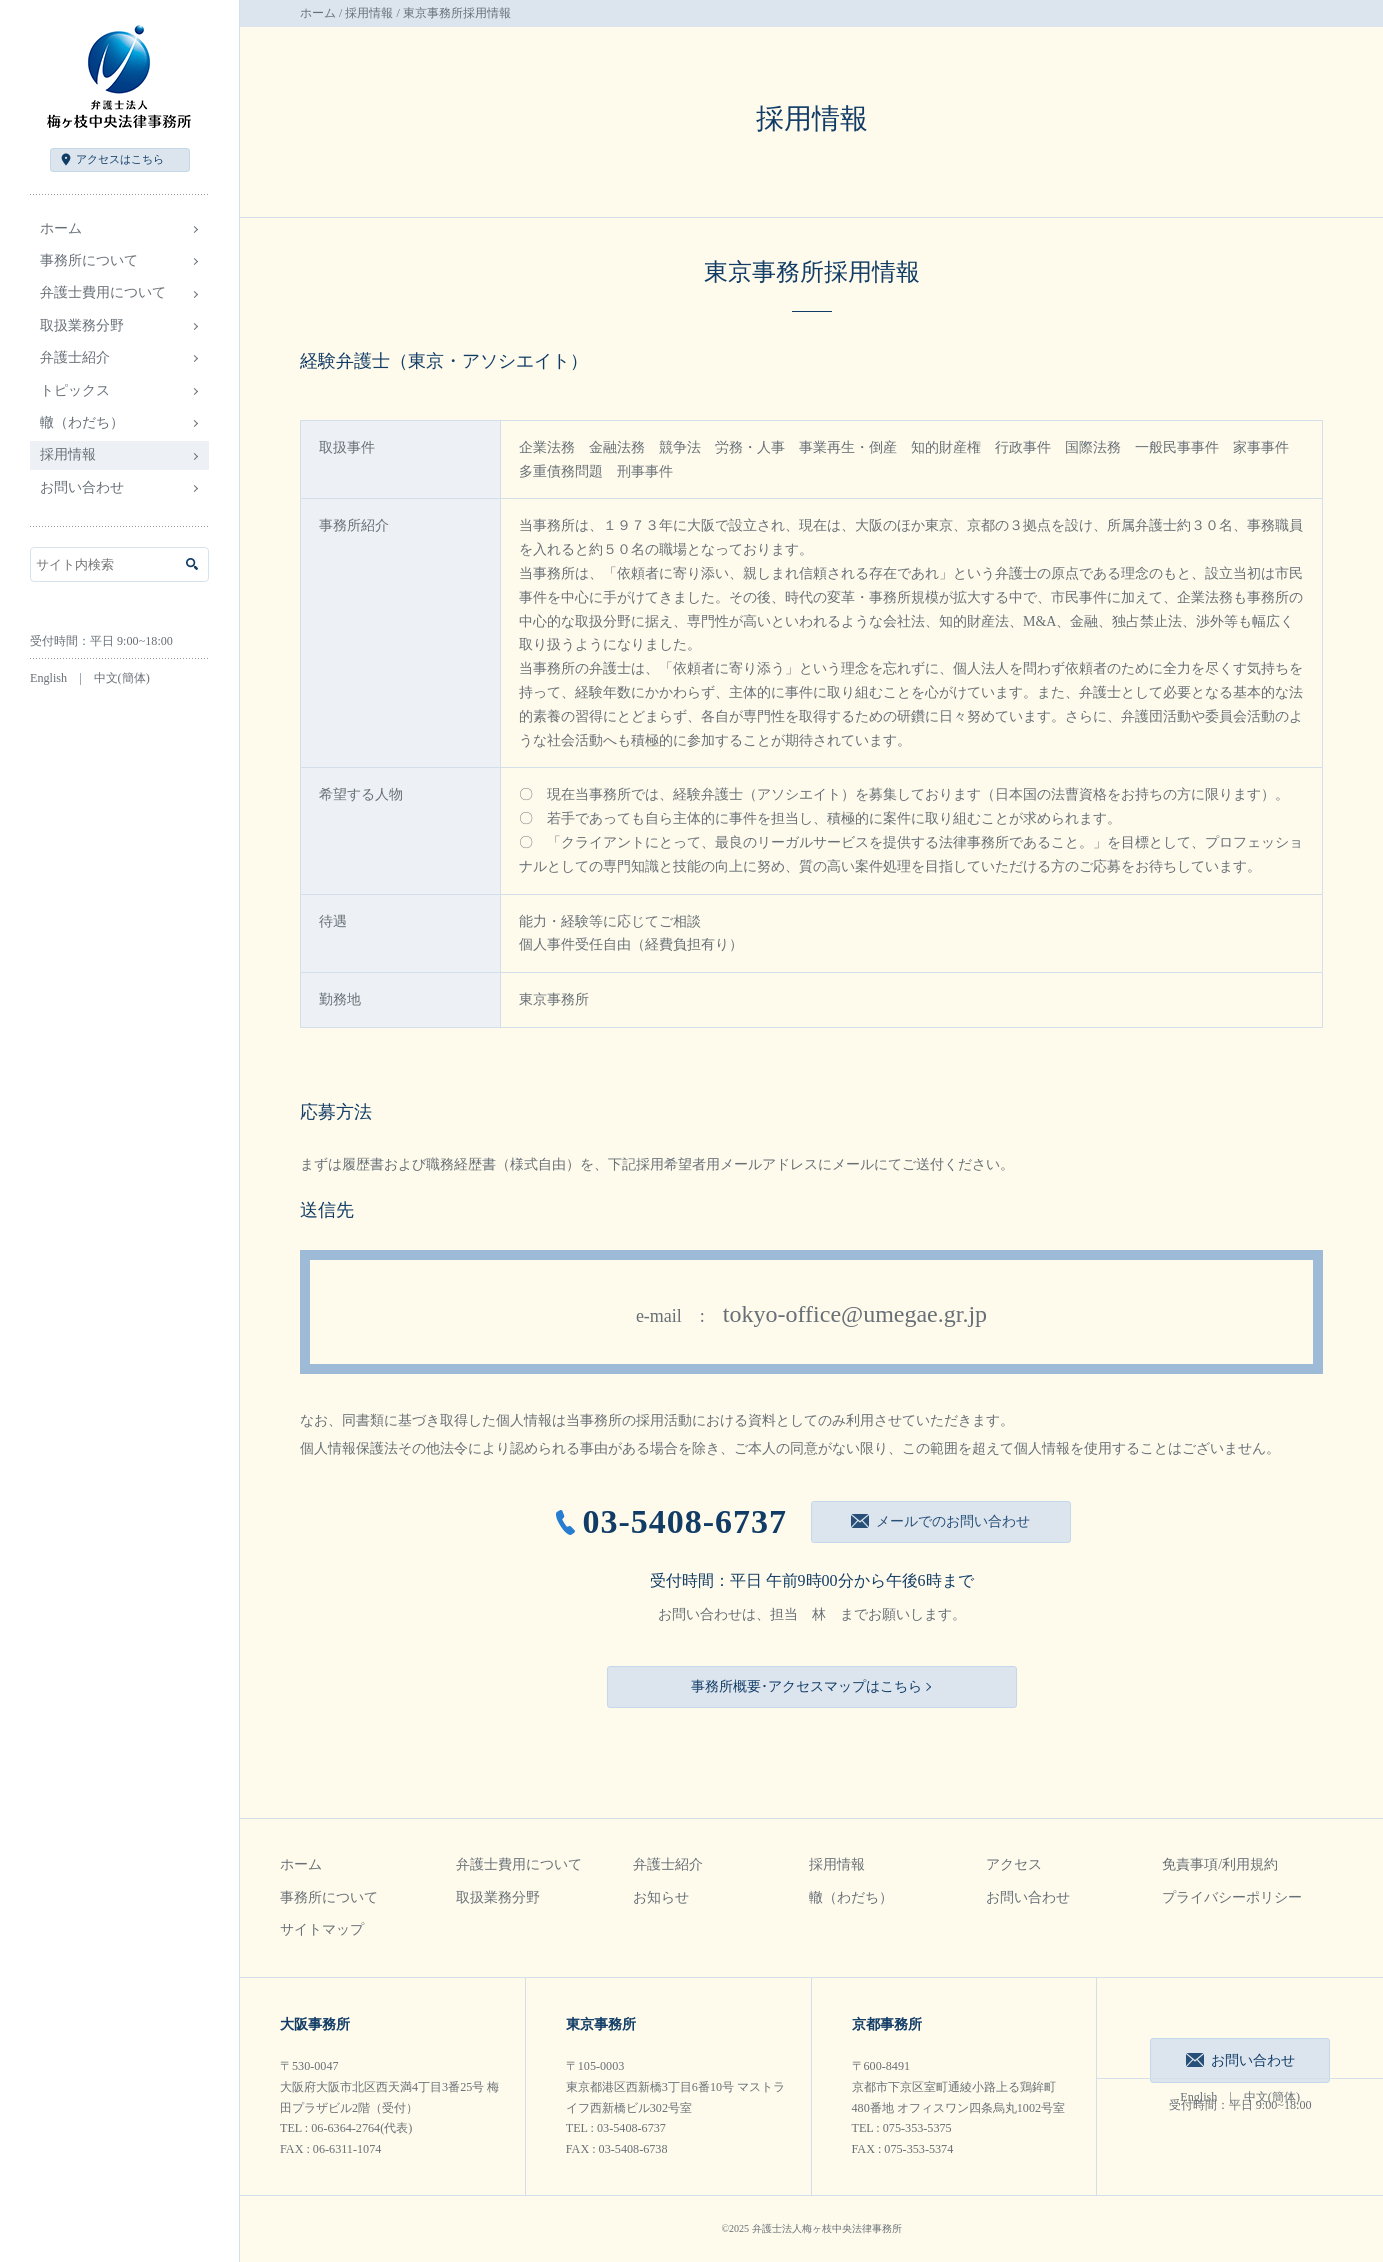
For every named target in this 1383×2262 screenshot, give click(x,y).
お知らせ (661, 1897)
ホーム (61, 228)
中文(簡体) (122, 678)
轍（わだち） (82, 422)
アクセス (120, 159)
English (48, 678)
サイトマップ (322, 1929)
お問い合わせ (82, 487)
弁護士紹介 (668, 1864)
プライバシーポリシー (1232, 1897)
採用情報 (369, 13)
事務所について (329, 1897)
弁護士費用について (519, 1864)
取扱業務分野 (498, 1897)
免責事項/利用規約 (1220, 1864)
